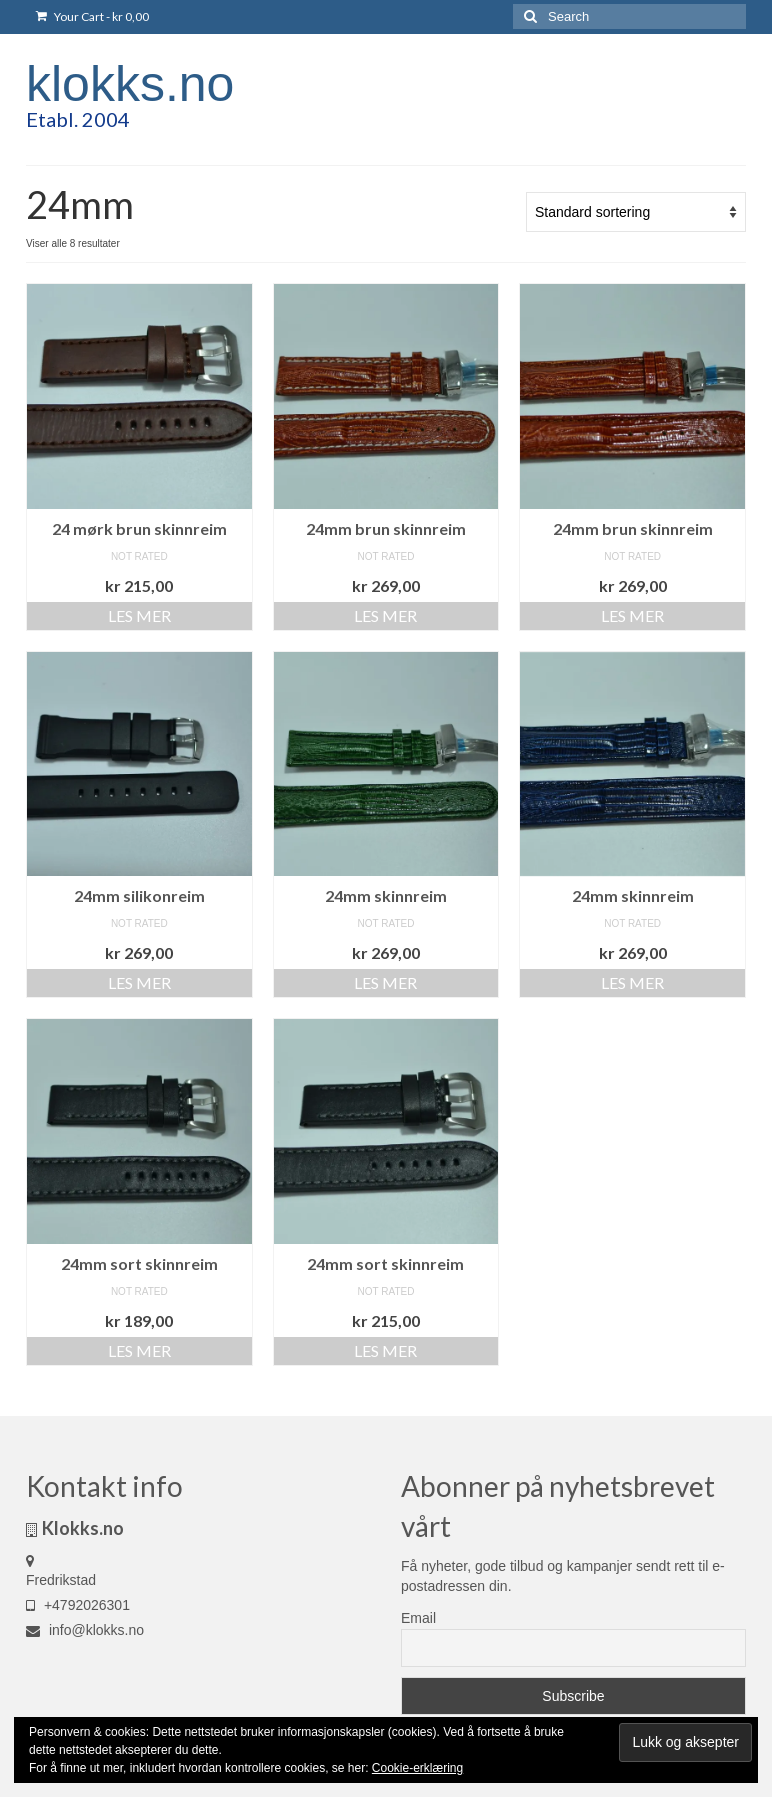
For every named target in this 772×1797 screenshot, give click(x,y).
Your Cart (92, 16)
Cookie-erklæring (417, 1768)
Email (418, 1618)
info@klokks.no (85, 1630)
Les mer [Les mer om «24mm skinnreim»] (385, 982)
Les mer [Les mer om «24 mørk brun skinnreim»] (139, 615)
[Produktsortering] (636, 212)
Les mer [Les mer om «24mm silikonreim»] (139, 982)
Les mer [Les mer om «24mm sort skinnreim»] (139, 1350)
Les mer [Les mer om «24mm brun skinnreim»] (385, 615)
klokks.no (130, 84)
